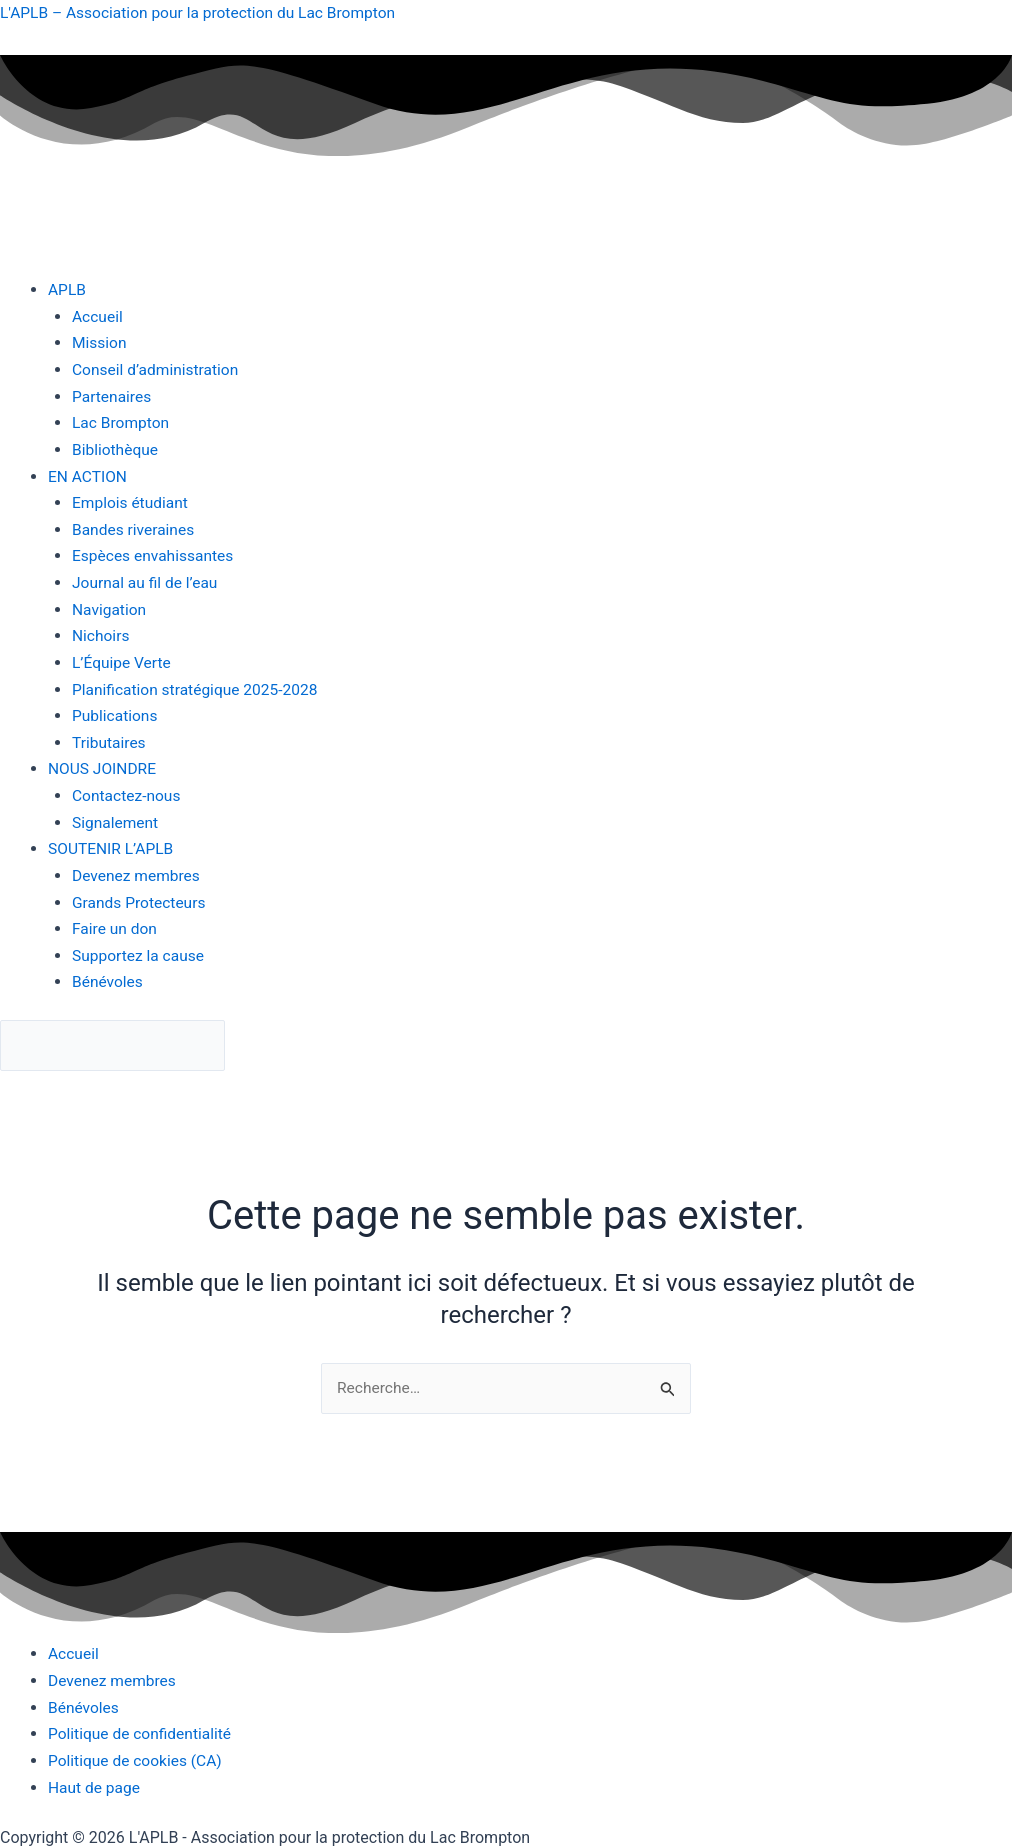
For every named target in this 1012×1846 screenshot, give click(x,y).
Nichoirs (101, 632)
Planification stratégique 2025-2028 (198, 685)
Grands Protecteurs (141, 896)
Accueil (98, 315)
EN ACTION (88, 474)
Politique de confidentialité (142, 1728)
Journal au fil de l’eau (147, 579)
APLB (67, 289)
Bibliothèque (116, 447)
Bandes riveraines (135, 526)
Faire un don (116, 922)
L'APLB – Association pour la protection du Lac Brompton (203, 12)
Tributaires (110, 738)
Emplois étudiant (131, 500)
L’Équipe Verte (123, 658)
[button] (530, 290)
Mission (100, 342)
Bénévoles (108, 975)
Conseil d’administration (157, 368)
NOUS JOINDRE (103, 764)
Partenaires (113, 395)
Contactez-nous (128, 790)
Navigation (110, 606)
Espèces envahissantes (155, 553)
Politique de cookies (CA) (137, 1755)
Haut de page (95, 1781)
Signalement (116, 817)
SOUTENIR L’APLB (112, 843)
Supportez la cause (140, 949)
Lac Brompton (122, 421)
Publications (116, 711)
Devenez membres (138, 870)
